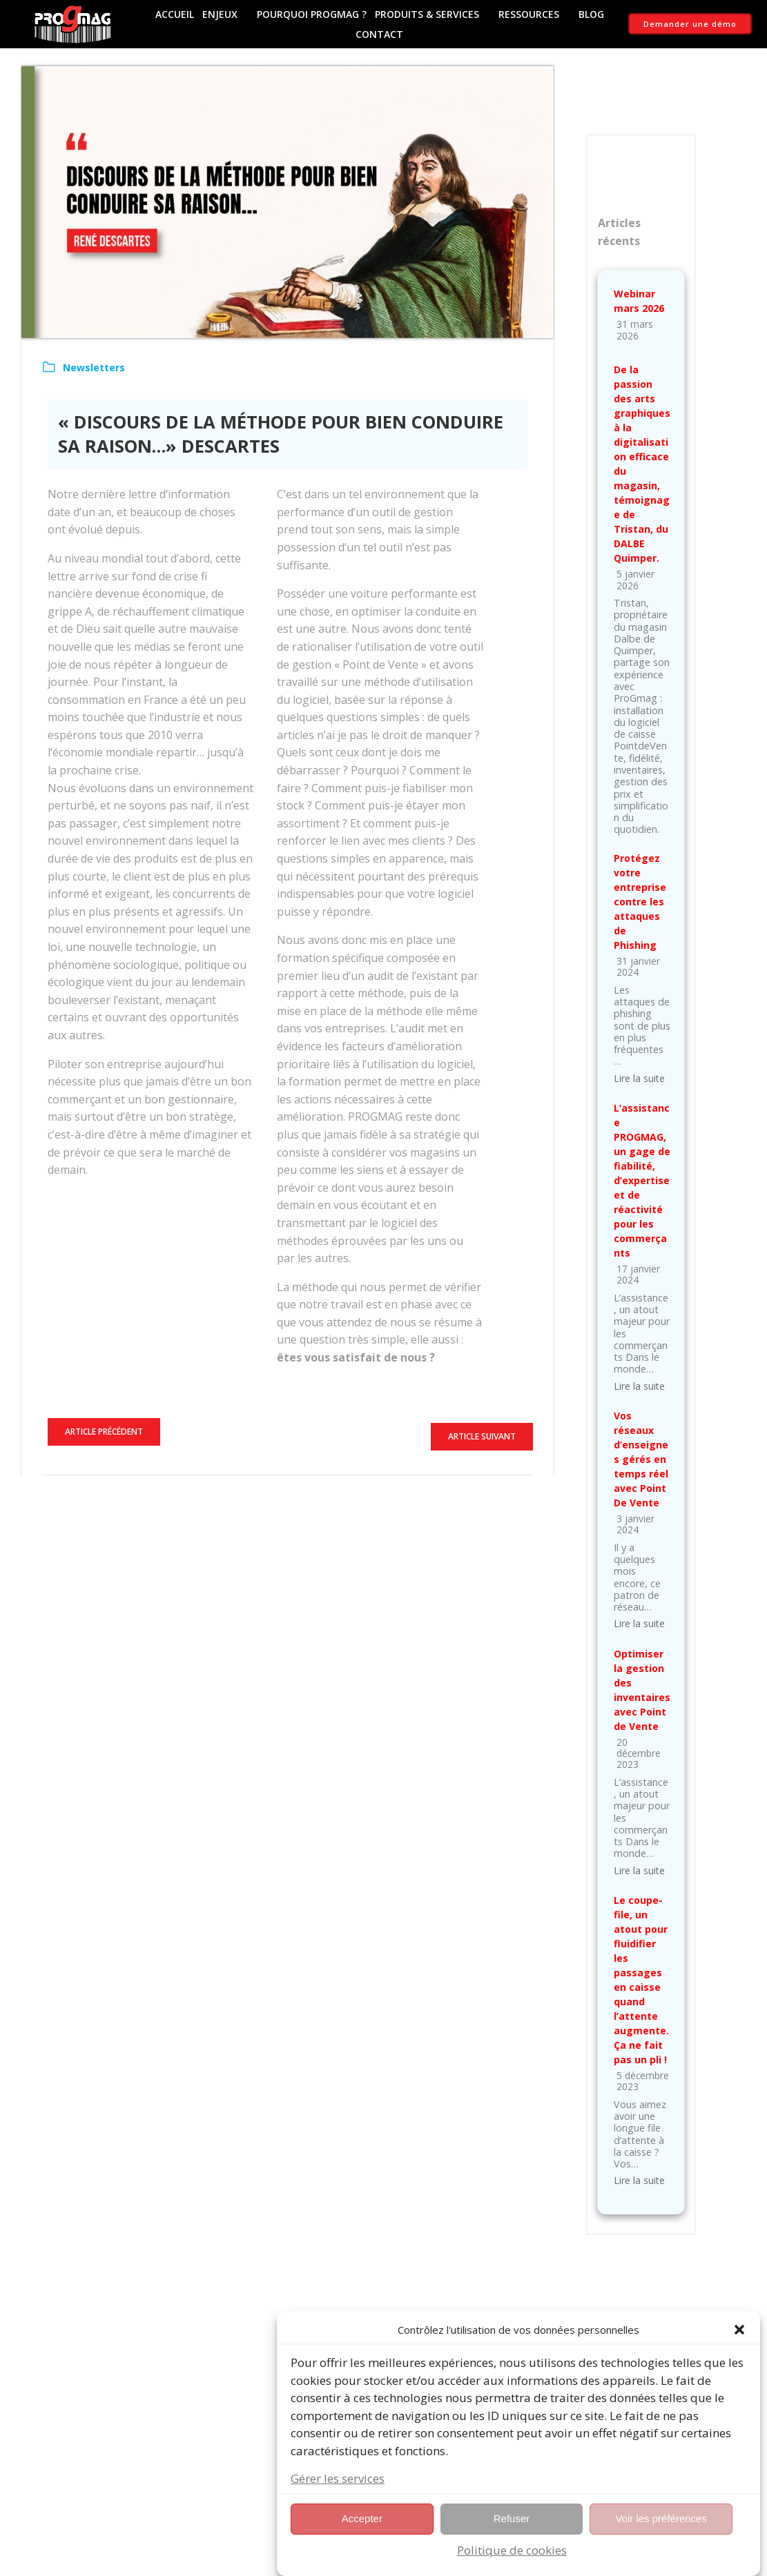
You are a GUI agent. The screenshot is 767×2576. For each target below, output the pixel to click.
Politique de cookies (512, 2567)
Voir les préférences (661, 2535)
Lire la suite (639, 1078)
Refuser (512, 2535)
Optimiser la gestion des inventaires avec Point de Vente (642, 1690)
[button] (739, 2347)
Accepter (362, 2535)
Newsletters (94, 367)
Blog (591, 14)
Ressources (534, 14)
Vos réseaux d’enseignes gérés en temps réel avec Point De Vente (641, 1459)
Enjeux (225, 14)
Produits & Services (432, 14)
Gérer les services (338, 2496)
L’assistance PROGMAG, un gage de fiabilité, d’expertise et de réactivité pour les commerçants (642, 1180)
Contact (379, 34)
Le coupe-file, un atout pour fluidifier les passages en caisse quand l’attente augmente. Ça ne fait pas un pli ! (641, 1980)
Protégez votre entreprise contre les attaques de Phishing (640, 902)
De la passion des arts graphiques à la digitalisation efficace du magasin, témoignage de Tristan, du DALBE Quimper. (642, 463)
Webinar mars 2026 (639, 301)
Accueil (174, 14)
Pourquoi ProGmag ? (312, 14)
